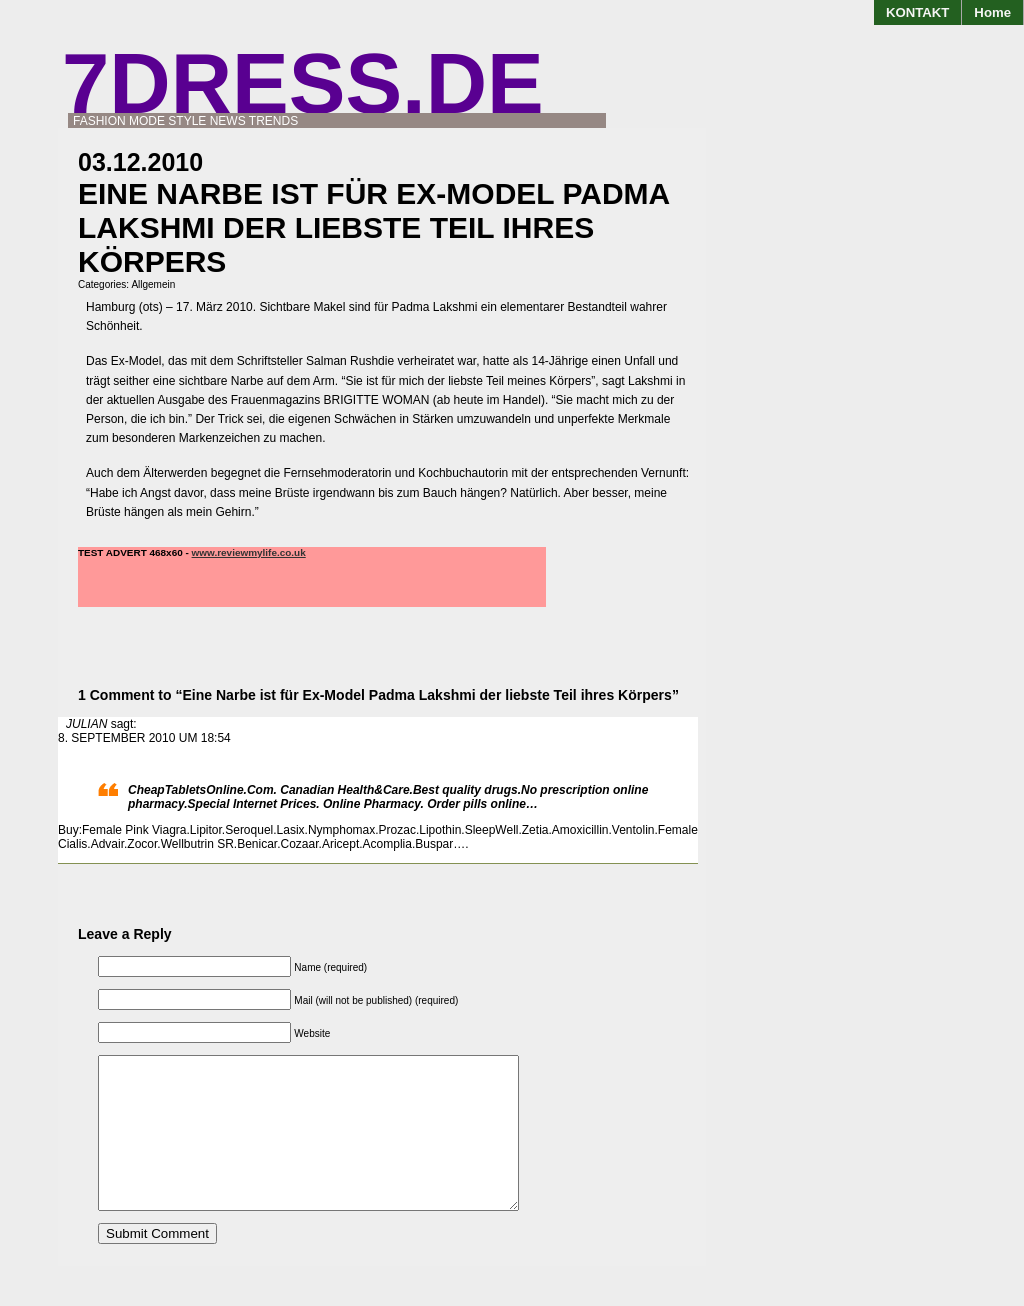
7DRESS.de (303, 83)
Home (992, 12)
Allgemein (153, 284)
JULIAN (86, 724)
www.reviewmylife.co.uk (249, 552)
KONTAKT (917, 12)
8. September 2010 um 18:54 (144, 738)
